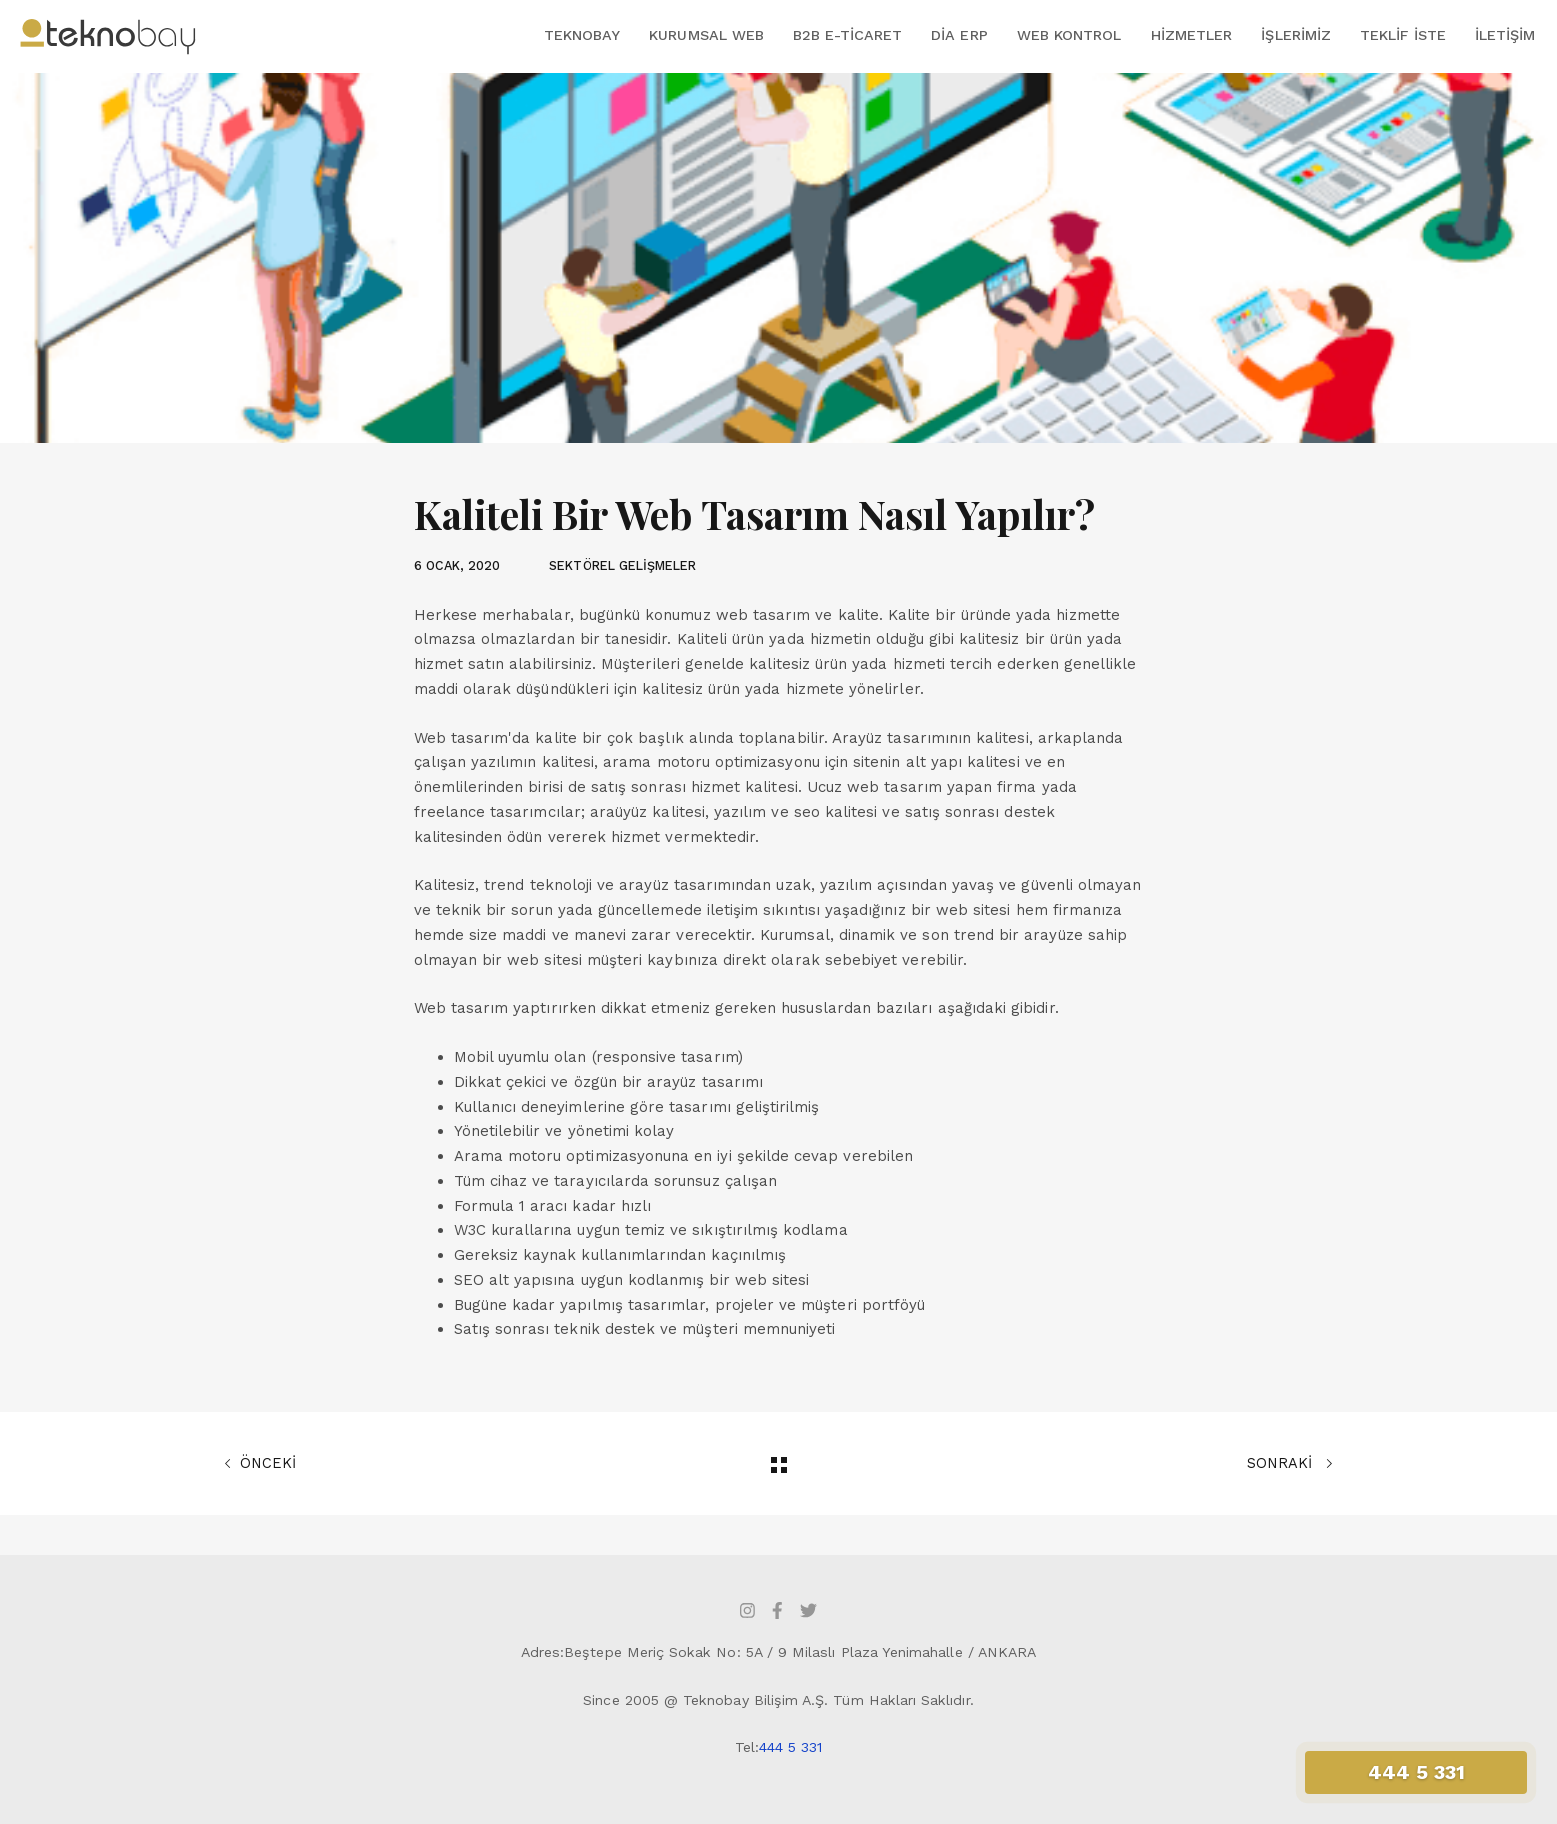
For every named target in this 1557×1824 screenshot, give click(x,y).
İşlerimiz (1296, 35)
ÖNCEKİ (260, 1464)
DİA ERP (959, 35)
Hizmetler (1192, 35)
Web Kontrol (1069, 35)
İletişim (1505, 35)
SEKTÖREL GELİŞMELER (622, 565)
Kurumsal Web (706, 35)
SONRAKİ (1290, 1464)
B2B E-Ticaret (847, 35)
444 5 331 (791, 1747)
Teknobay (582, 35)
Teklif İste (1403, 35)
